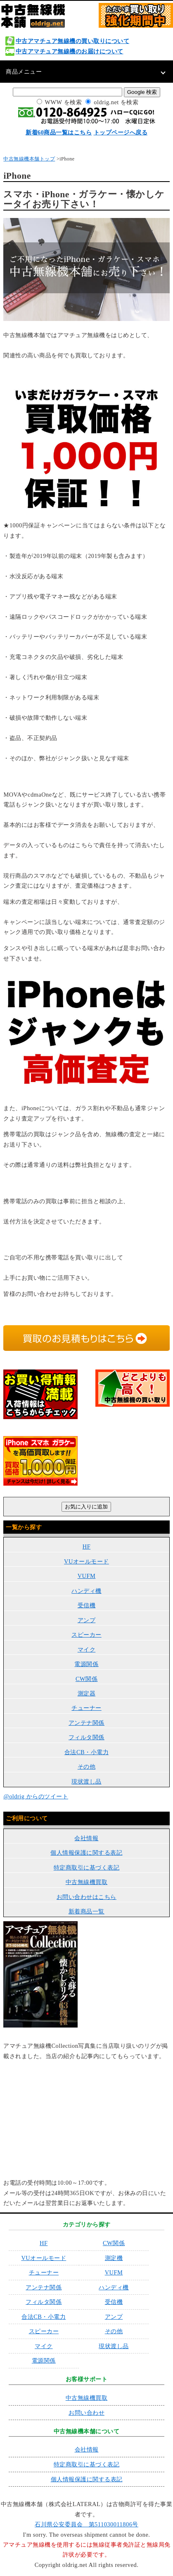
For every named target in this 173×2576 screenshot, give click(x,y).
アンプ (87, 1620)
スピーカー (86, 1634)
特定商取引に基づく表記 (87, 1867)
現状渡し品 (86, 1781)
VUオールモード (86, 1561)
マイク (87, 1649)
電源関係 (86, 1664)
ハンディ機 (86, 1590)
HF (86, 1546)
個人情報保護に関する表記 (86, 1852)
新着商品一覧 (86, 1911)
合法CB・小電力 (86, 1752)
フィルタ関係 (86, 1737)
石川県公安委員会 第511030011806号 (86, 2524)
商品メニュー (24, 71)
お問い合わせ (86, 2412)
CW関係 (86, 1679)
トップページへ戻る (121, 132)
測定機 (114, 2258)
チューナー (86, 1708)
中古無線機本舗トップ (29, 159)
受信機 (87, 1605)
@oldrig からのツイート (35, 1796)
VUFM (87, 1576)
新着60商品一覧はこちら (59, 132)
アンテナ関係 (86, 1722)
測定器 (87, 1693)
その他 (87, 1766)
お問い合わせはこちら (86, 1897)
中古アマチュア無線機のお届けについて (69, 51)
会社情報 (86, 1838)
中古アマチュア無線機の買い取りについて (73, 41)
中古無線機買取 (87, 1882)
